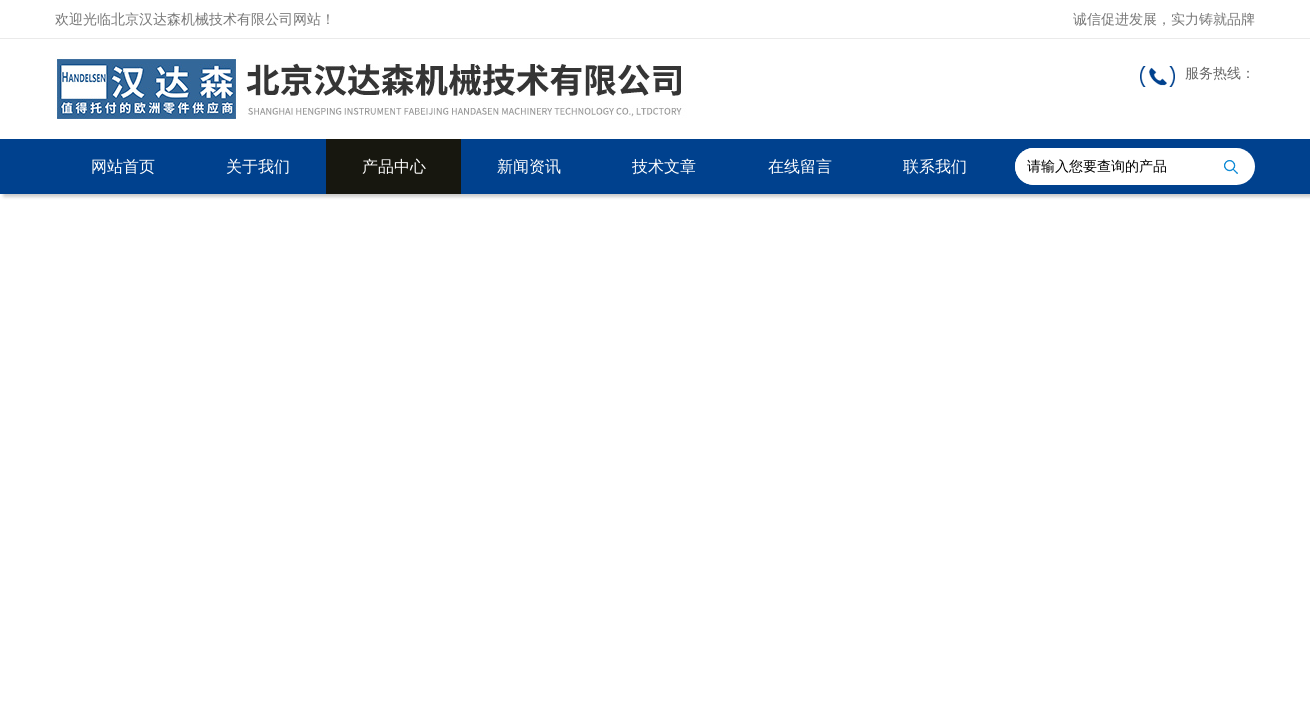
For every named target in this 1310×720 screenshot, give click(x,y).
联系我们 (935, 166)
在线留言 (800, 166)
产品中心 (394, 166)
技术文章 (664, 166)
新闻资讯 (529, 166)
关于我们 (258, 166)
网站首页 (123, 166)
